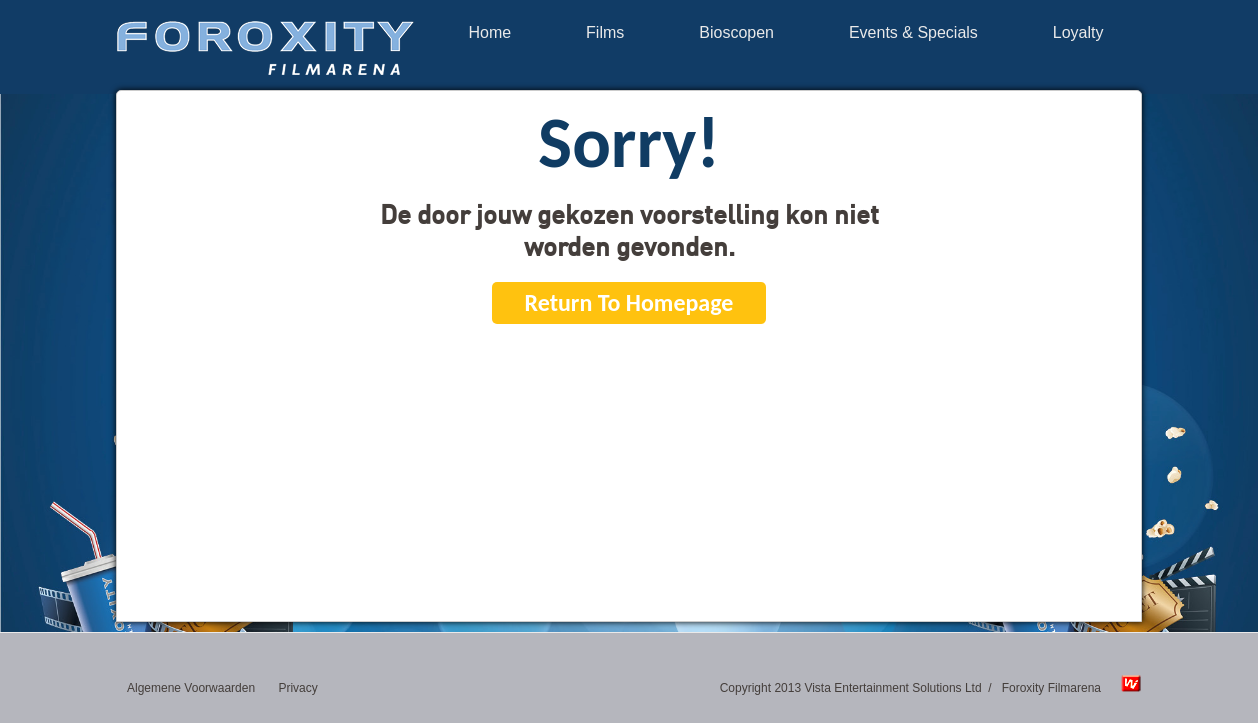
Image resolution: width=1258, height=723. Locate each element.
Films (605, 33)
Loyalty (1078, 33)
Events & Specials (913, 33)
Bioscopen (736, 33)
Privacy (297, 688)
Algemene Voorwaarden (191, 688)
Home (489, 33)
